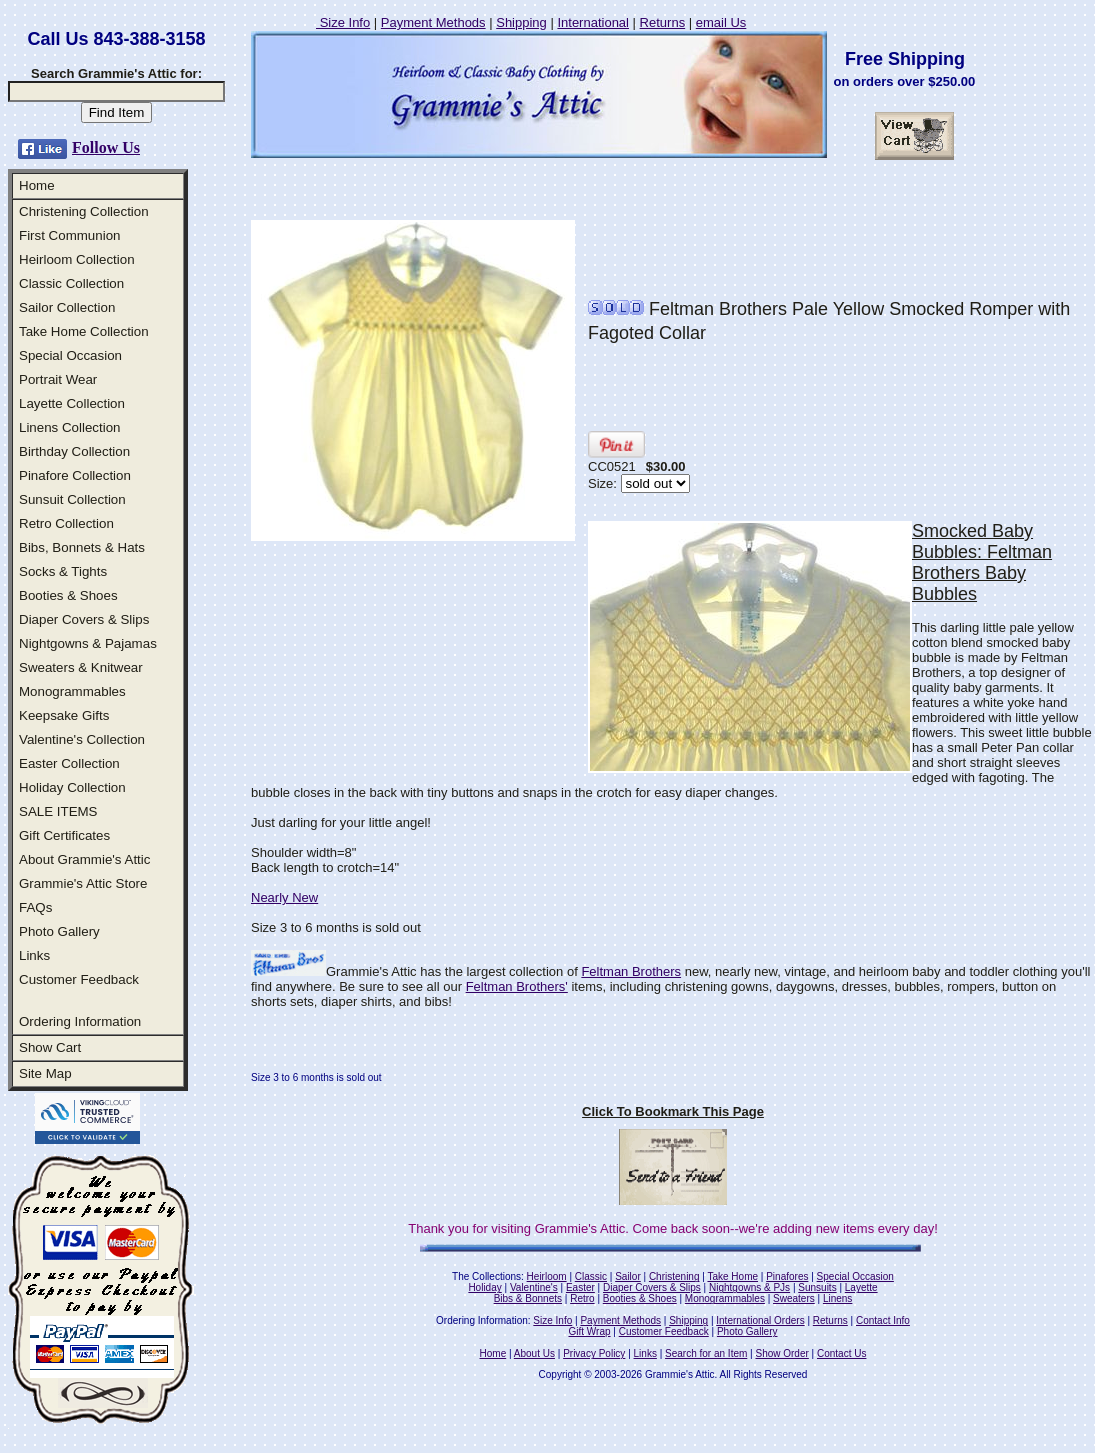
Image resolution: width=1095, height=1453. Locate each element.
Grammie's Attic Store (83, 883)
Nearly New (284, 897)
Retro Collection (66, 523)
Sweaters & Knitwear (81, 667)
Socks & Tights (63, 571)
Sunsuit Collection (72, 499)
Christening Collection (84, 211)
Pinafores (787, 1276)
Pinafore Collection (75, 475)
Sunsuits (817, 1287)
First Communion (69, 235)
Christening (674, 1276)
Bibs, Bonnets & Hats (82, 547)
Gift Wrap (590, 1331)
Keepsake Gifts (64, 715)
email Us (721, 22)
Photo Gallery (59, 931)
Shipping (521, 22)
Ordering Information (80, 1021)
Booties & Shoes (68, 595)
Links (34, 955)
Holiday (484, 1287)
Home (37, 185)
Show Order (781, 1353)
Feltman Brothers (631, 971)
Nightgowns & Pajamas (88, 643)
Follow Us (106, 147)
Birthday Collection (74, 451)
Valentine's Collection (82, 739)
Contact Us (841, 1353)
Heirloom (547, 1276)
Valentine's (534, 1287)
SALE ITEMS (58, 811)
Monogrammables (72, 691)
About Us (534, 1353)
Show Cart (50, 1047)
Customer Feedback (79, 979)
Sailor (628, 1276)
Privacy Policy (594, 1353)
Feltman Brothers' (517, 986)
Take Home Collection (84, 331)
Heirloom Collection (77, 259)
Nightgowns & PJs (749, 1287)
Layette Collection (72, 403)
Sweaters (794, 1298)
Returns (663, 22)
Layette (861, 1287)
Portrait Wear (58, 379)
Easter (580, 1287)
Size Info (343, 22)
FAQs (35, 907)
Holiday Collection (72, 787)
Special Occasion (70, 355)
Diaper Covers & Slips (84, 619)
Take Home (732, 1276)
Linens (837, 1298)
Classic (591, 1276)
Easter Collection (69, 763)
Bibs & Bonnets (528, 1298)
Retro (582, 1298)
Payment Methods (433, 22)
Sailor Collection (67, 307)
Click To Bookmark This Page (673, 1111)
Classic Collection (71, 283)
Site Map (45, 1073)
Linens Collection (70, 427)
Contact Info (883, 1320)
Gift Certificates (64, 835)
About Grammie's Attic (84, 859)
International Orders (760, 1320)
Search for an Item (706, 1353)
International (593, 22)
